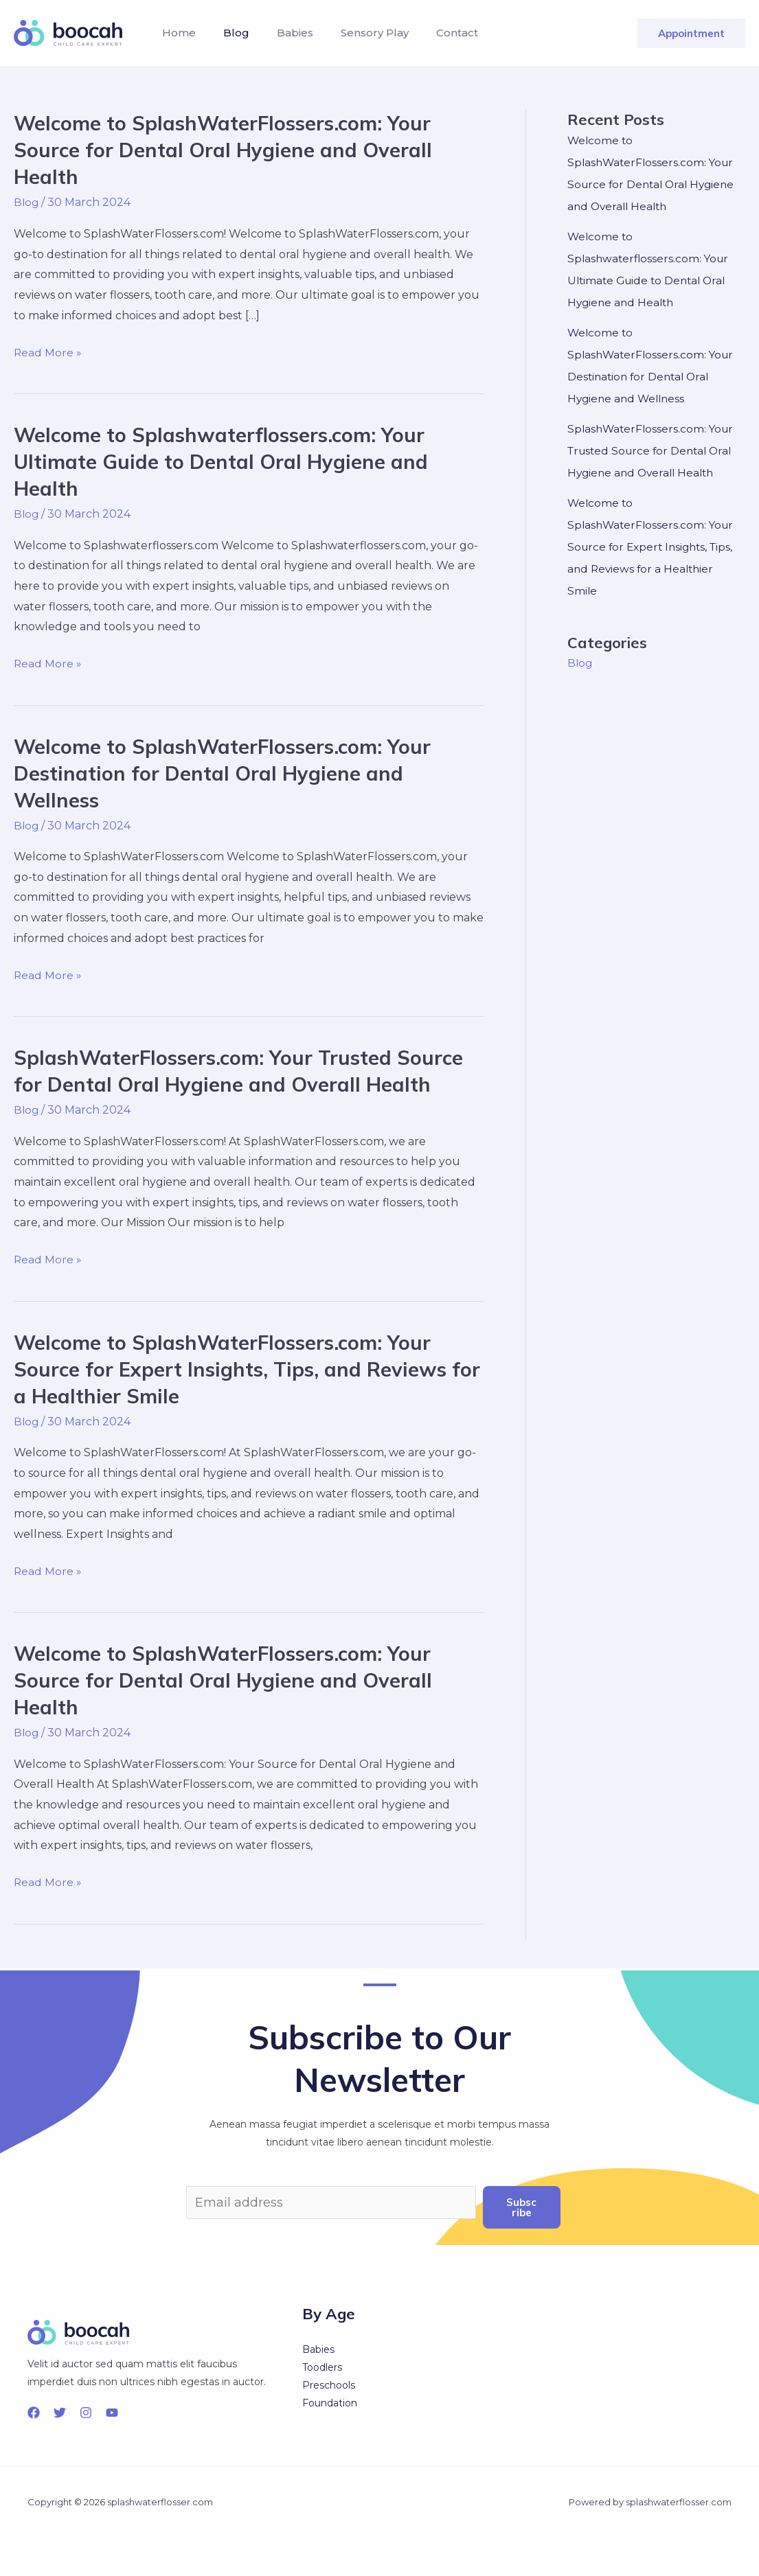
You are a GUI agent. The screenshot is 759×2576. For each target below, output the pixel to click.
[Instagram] (86, 2412)
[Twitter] (60, 2412)
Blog (228, 32)
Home (176, 32)
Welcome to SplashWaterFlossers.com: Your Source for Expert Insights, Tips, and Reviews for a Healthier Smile (237, 1368)
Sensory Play (355, 32)
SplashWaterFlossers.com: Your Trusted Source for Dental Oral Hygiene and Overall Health (247, 1070)
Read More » (48, 352)
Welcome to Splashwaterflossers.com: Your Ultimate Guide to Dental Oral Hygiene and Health (227, 461)
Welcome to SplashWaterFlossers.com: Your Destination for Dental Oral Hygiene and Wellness (231, 772)
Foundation (329, 2402)
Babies (281, 32)
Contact (432, 32)
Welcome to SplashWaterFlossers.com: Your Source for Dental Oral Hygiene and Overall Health (231, 149)
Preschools (328, 2384)
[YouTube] (112, 2412)
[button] (691, 33)
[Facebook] (33, 2412)
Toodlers (322, 2366)
